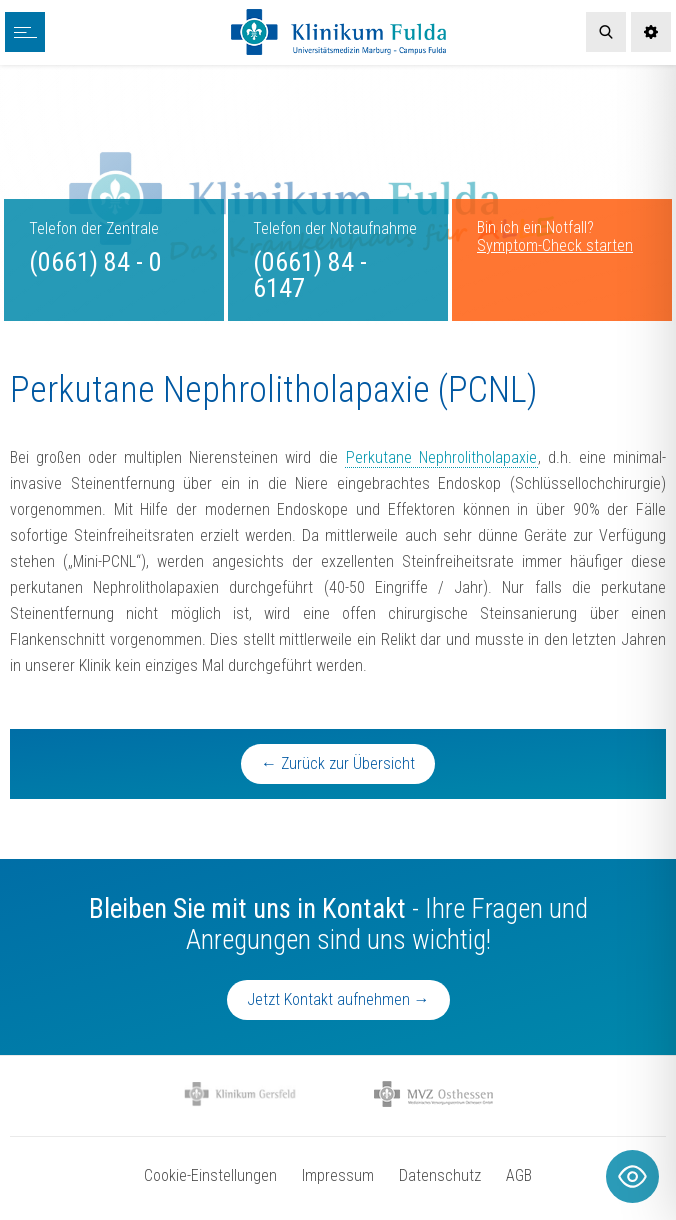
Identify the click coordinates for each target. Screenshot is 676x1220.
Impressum (338, 1175)
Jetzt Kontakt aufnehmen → (338, 999)
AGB (519, 1175)
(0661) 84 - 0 (95, 262)
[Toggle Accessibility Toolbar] (632, 1176)
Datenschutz (440, 1175)
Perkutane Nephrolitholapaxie (441, 457)
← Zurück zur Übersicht (338, 763)
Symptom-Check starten (555, 245)
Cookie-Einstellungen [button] (210, 1175)
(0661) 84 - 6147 (310, 275)
